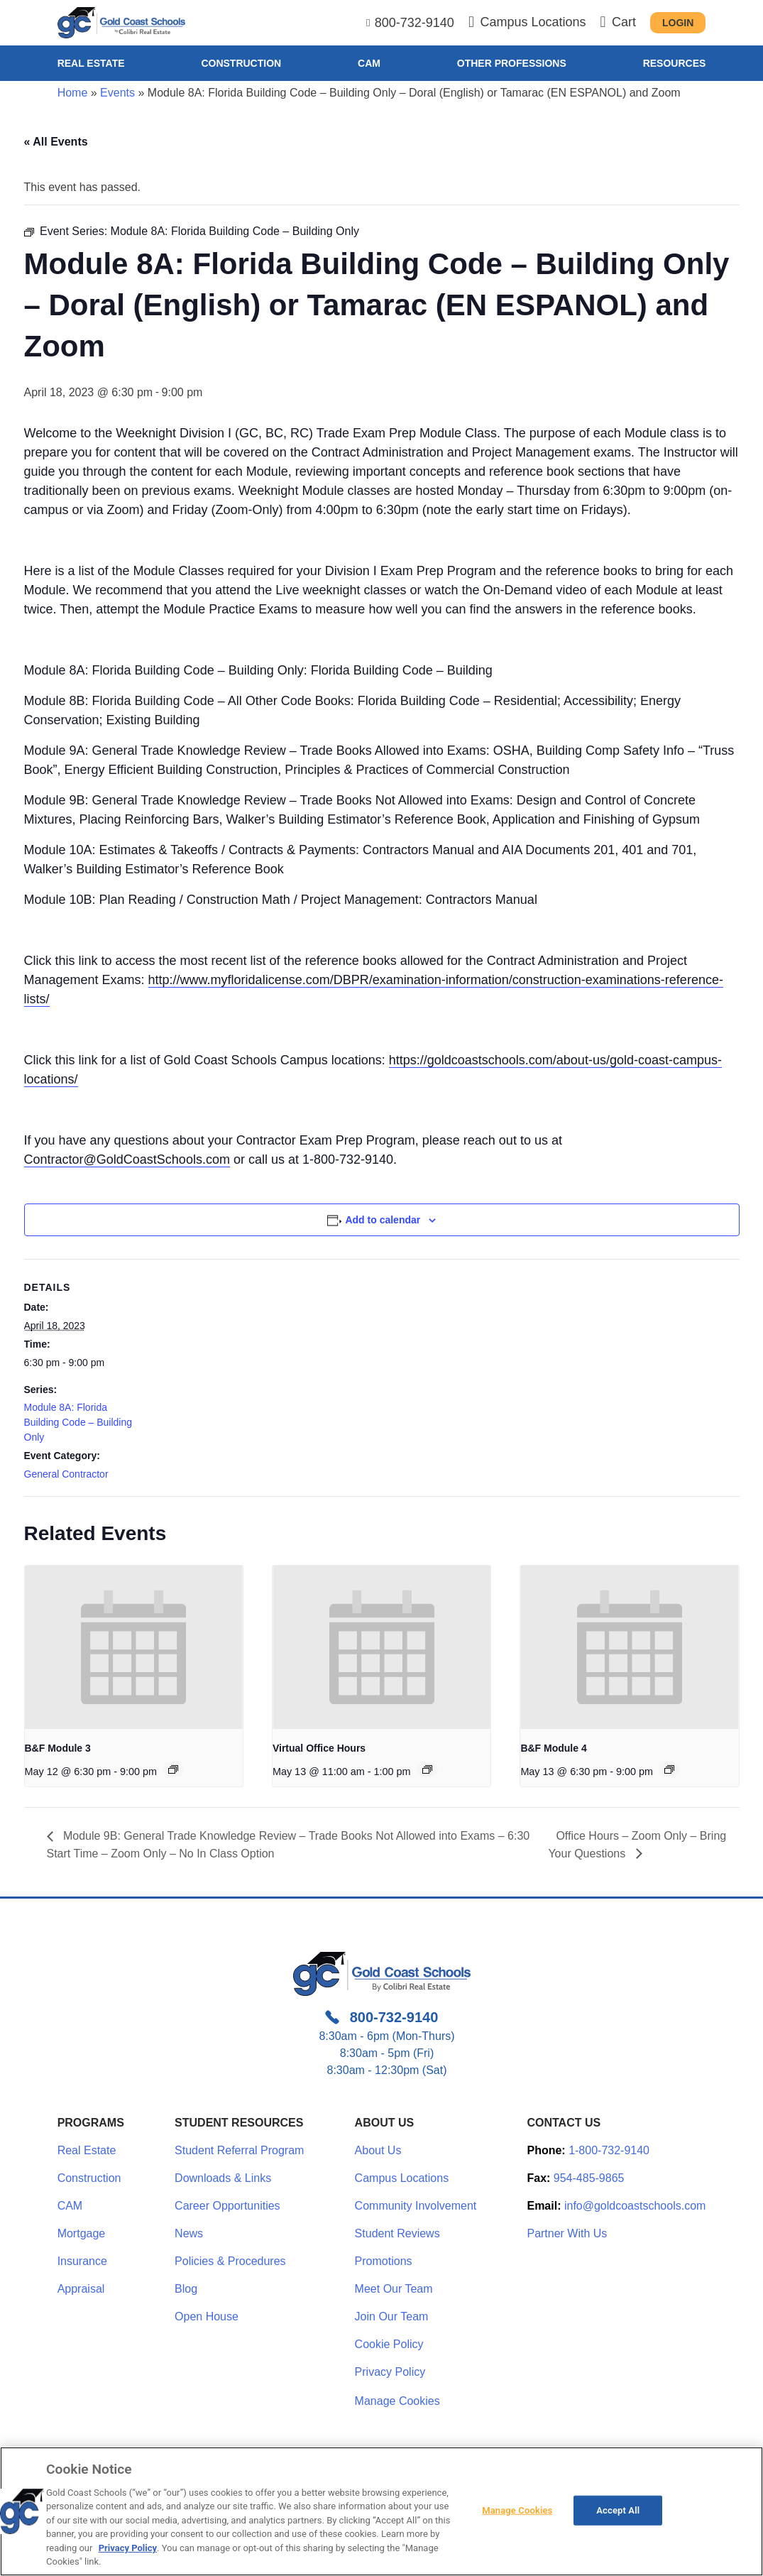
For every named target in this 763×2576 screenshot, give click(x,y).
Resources (674, 63)
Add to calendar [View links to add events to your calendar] (382, 1220)
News (189, 2233)
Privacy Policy (390, 2372)
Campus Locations (402, 2178)
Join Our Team (392, 2316)
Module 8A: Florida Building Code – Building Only (78, 1422)
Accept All (618, 2510)
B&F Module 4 (553, 1748)
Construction (241, 63)
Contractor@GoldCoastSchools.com (127, 1159)
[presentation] (134, 1647)
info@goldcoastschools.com (635, 2206)
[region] (381, 2511)
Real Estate (91, 63)
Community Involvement (416, 2206)
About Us (378, 2150)
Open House (206, 2316)
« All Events (56, 142)
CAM (369, 63)
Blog (186, 2289)
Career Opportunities (227, 2206)
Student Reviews (397, 2233)
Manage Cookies (397, 2401)
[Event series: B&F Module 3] (173, 1769)
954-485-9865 (589, 2178)
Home (72, 93)
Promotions (383, 2261)
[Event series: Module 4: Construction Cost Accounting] (669, 1769)
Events (117, 93)
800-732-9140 (414, 23)
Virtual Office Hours (319, 1748)
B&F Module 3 (58, 1748)
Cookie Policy (389, 2344)
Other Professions (511, 63)
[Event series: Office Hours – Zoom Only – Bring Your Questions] (427, 1769)
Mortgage (81, 2233)
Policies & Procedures (230, 2261)
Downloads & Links (223, 2178)
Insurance (82, 2261)
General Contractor (66, 1474)
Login (677, 22)
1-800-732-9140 (609, 2150)
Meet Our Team (394, 2289)
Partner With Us (567, 2233)
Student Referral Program (239, 2150)
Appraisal (81, 2289)
